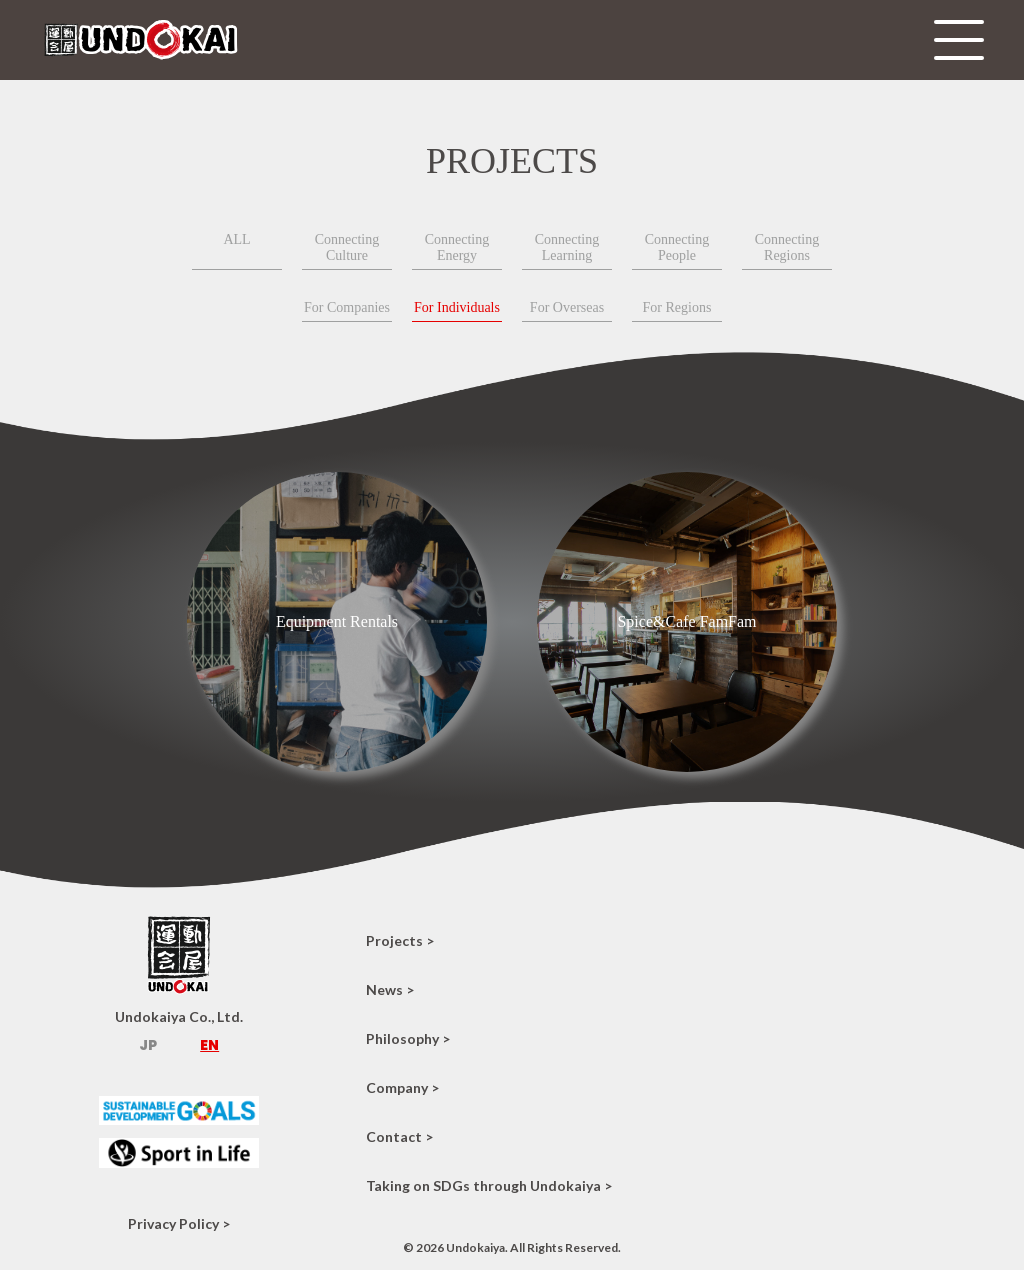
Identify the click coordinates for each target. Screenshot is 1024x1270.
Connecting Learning (567, 247)
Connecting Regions (787, 247)
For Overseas (567, 307)
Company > (402, 1087)
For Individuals (457, 307)
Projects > (400, 940)
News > (390, 989)
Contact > (399, 1136)
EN (209, 1045)
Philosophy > (408, 1038)
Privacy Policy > (179, 1223)
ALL (236, 239)
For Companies (347, 307)
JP (148, 1045)
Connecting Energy (457, 247)
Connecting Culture (347, 247)
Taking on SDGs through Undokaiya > (489, 1185)
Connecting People (677, 247)
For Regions (677, 307)
